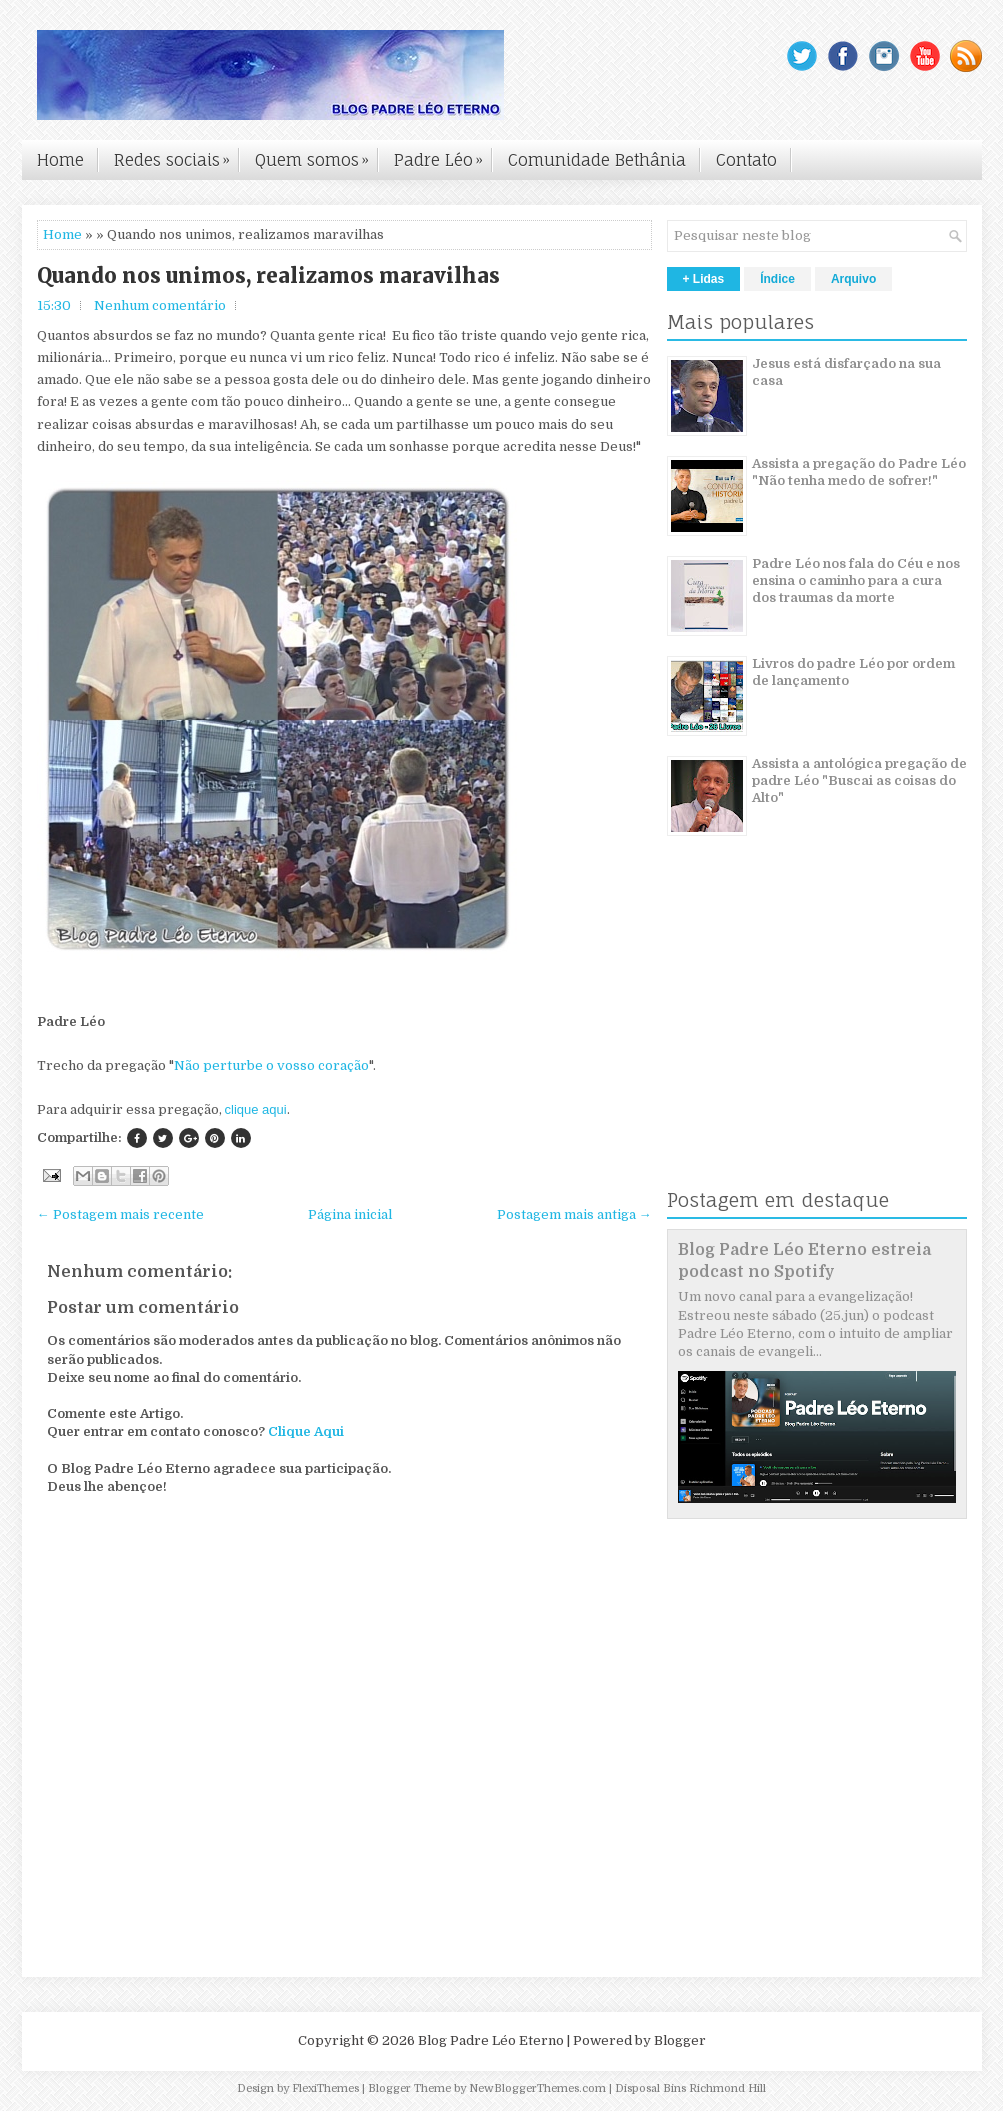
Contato (746, 160)
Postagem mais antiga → (574, 1214)
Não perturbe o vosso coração (271, 1065)
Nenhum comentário (160, 305)
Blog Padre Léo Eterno (491, 2040)
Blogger (680, 2040)
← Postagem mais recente (120, 1214)
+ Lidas (704, 279)
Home (60, 160)
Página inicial (350, 1214)
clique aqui (256, 1109)
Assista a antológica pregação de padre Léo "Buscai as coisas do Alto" (859, 780)
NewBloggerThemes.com (537, 2088)
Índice (777, 279)
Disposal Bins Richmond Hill (690, 2088)
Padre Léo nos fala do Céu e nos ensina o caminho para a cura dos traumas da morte (856, 580)
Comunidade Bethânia (597, 160)
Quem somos (317, 155)
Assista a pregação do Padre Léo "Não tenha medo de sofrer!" (859, 472)
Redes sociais (177, 155)
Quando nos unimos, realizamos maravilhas (268, 276)
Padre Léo (443, 155)
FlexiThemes (325, 2088)
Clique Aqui (306, 1431)
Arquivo (853, 279)
